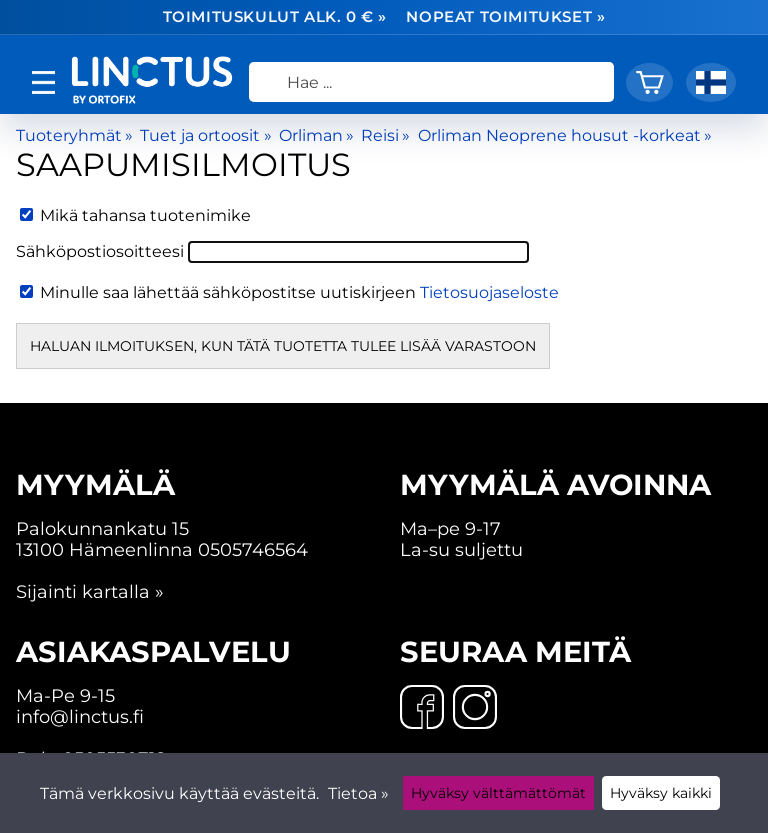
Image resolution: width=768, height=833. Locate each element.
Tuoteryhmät (74, 135)
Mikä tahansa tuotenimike (135, 215)
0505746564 (253, 549)
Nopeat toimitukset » (505, 17)
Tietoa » (358, 793)
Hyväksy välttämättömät (498, 793)
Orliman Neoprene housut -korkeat (565, 135)
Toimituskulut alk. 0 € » (275, 17)
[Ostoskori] (649, 82)
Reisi (385, 135)
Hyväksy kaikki (661, 793)
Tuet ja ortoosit (205, 135)
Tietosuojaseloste (489, 292)
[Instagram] (475, 709)
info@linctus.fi (80, 716)
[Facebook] (422, 709)
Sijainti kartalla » (90, 591)
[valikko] (43, 82)
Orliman (316, 135)
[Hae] (431, 82)
